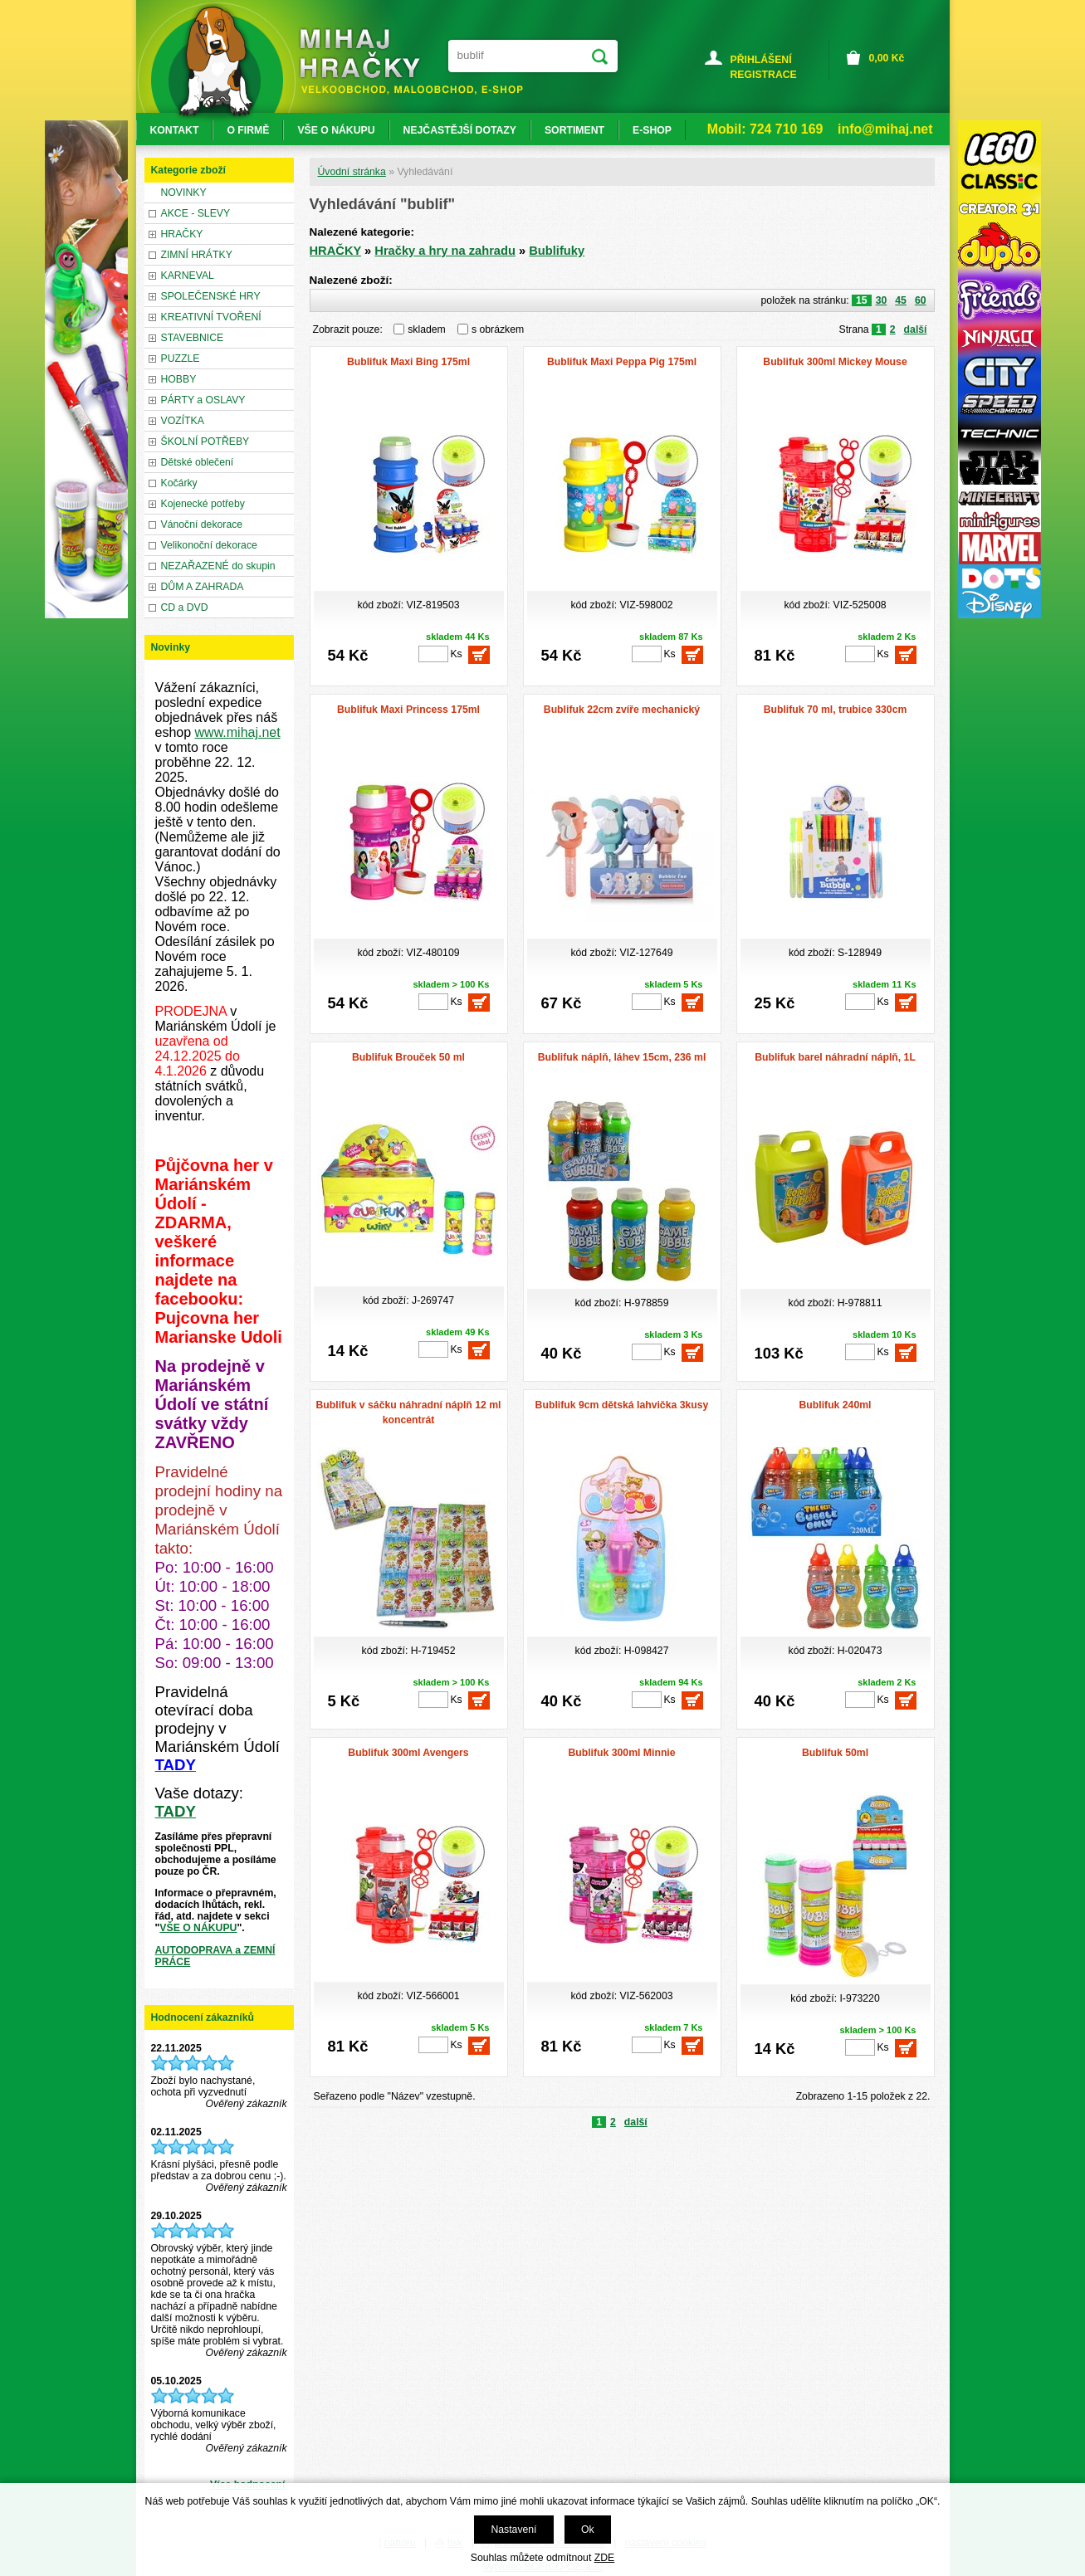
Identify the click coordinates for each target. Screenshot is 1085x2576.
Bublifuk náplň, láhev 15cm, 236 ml (622, 1057)
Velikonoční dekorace (209, 545)
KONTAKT (174, 130)
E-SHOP (652, 130)
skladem (431, 329)
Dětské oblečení (197, 462)
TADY (175, 1811)
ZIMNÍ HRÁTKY (196, 255)
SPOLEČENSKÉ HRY (211, 296)
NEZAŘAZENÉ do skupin (218, 566)
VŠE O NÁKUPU (198, 1928)
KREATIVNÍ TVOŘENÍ (211, 317)
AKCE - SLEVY (196, 213)
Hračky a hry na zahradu (445, 250)
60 (920, 300)
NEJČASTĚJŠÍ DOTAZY (459, 130)
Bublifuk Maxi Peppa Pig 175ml (621, 362)
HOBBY (179, 379)
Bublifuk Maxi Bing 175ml (408, 362)
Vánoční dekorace (202, 524)
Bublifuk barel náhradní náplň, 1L (835, 1057)
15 (862, 300)
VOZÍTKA (182, 421)
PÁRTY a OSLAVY (203, 400)
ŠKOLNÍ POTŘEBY (205, 441)
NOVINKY (184, 192)
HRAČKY (336, 250)
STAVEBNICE (192, 338)
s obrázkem (498, 329)
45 (901, 300)
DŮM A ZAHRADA (202, 587)
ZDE (604, 2558)
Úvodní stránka (352, 172)
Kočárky (179, 483)
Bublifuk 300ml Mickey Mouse (835, 362)
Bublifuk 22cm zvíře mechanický (622, 709)
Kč (887, 58)
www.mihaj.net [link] (238, 732)
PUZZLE (180, 358)
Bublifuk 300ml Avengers (408, 1753)
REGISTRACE (764, 74)
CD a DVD (184, 607)
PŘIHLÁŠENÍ (761, 60)
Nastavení (513, 2529)
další (915, 329)
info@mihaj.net (885, 129)
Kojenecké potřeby (203, 504)
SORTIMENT (574, 130)
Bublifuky (556, 250)
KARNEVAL (187, 275)
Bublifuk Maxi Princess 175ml (408, 709)
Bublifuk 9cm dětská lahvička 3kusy (622, 1405)
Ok (587, 2529)
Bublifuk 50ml (835, 1753)
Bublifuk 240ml (835, 1405)
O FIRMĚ (248, 130)
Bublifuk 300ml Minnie (621, 1753)
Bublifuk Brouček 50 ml (408, 1057)
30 (881, 300)
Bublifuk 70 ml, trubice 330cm (835, 709)
